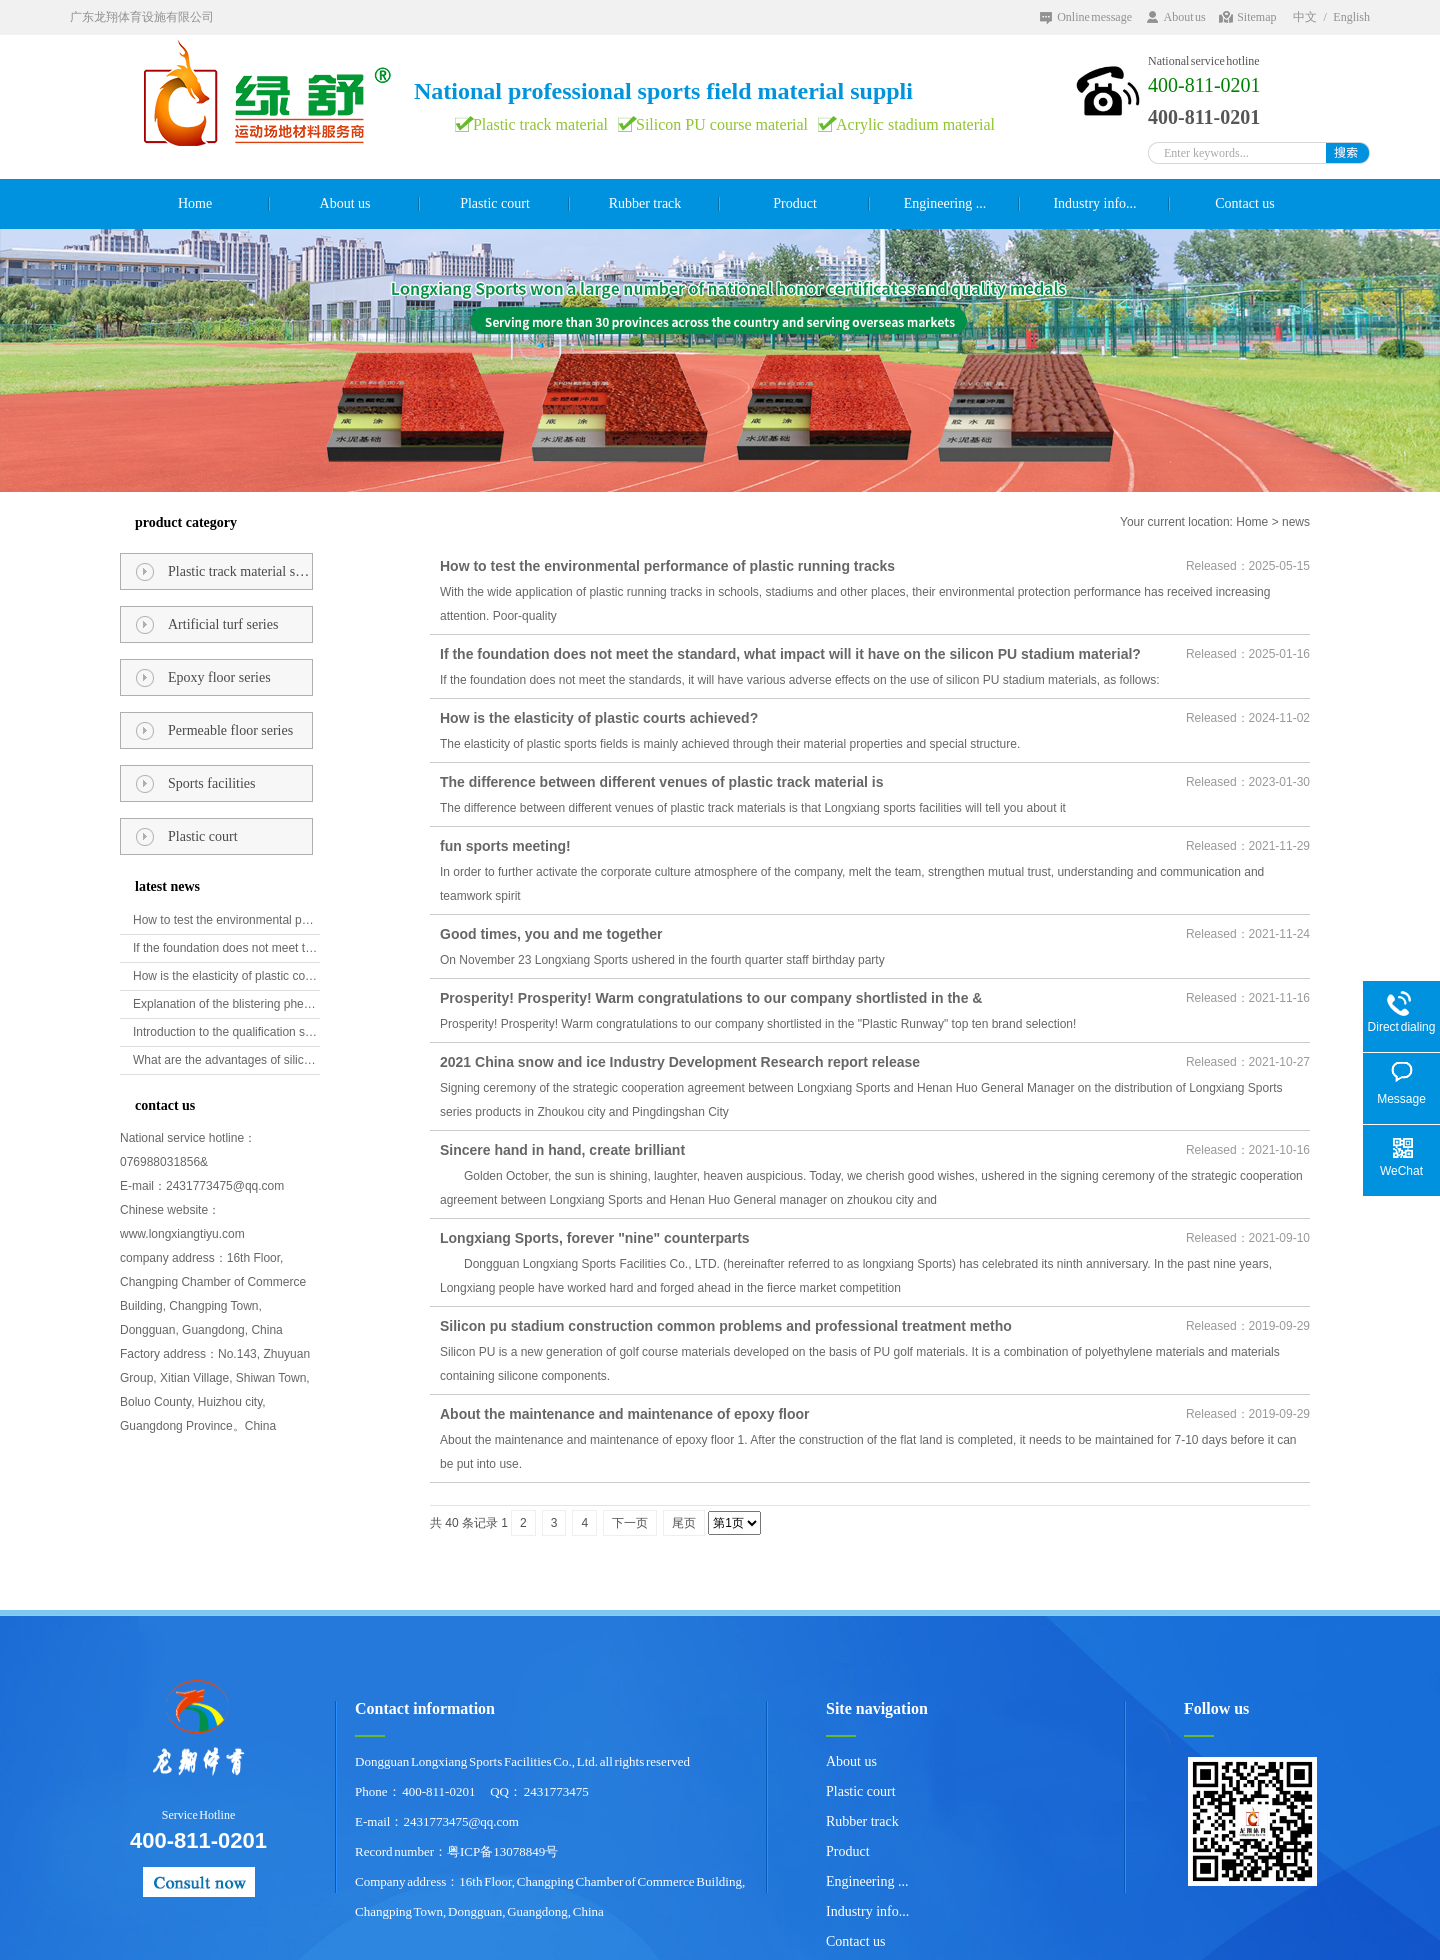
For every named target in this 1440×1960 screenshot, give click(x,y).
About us (1184, 17)
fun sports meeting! (505, 846)
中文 (1305, 17)
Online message (1094, 17)
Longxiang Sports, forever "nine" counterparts (595, 1238)
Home (195, 203)
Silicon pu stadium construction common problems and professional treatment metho (726, 1326)
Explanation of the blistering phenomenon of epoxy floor (226, 1004)
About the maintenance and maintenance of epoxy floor (625, 1414)
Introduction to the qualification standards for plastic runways (226, 1032)
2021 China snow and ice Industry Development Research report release (680, 1062)
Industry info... (1094, 203)
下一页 (630, 1523)
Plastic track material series (240, 571)
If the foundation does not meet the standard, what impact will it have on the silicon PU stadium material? (226, 948)
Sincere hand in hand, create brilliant (562, 1150)
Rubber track (645, 203)
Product (795, 203)
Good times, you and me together (551, 934)
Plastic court (495, 203)
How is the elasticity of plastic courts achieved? (226, 976)
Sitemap (1256, 17)
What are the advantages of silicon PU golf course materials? (226, 1060)
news (1296, 522)
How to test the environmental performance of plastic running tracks (226, 920)
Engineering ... (945, 203)
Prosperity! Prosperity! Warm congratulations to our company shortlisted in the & (711, 998)
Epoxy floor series (219, 677)
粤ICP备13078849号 (502, 1851)
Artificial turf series (223, 624)
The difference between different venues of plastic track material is (661, 782)
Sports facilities (212, 783)
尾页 (684, 1523)
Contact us (1245, 203)
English (1351, 17)
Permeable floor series (230, 730)
